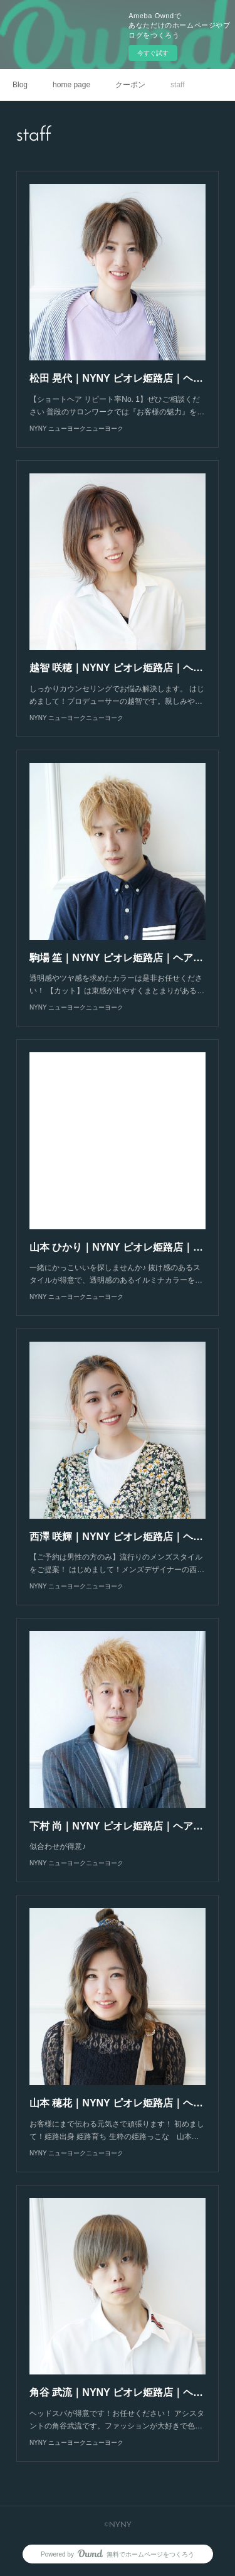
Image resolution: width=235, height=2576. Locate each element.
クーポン (130, 84)
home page (71, 84)
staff (177, 84)
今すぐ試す (153, 53)
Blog (20, 84)
